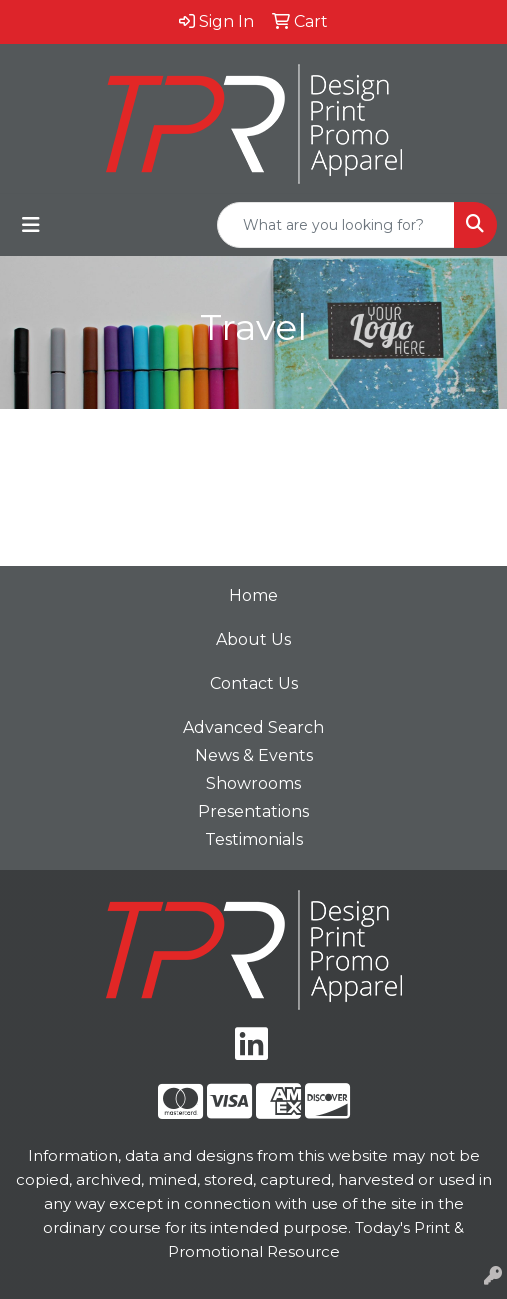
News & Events (254, 755)
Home (253, 595)
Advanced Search (253, 727)
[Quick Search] (336, 225)
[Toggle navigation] (31, 225)
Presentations (253, 811)
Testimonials (254, 839)
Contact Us (254, 683)
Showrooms (253, 783)
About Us (253, 639)
